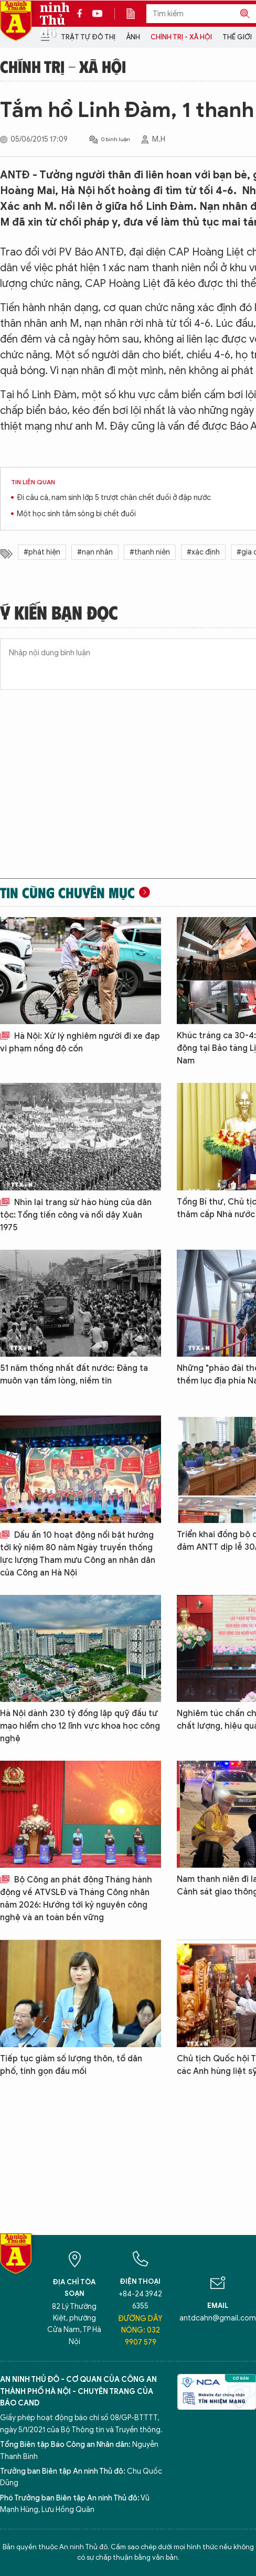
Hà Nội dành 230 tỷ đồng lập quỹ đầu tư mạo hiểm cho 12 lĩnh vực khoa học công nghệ (80, 1726)
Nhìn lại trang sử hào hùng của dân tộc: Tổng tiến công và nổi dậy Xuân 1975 (76, 1215)
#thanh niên (150, 552)
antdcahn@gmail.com (217, 2318)
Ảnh (133, 37)
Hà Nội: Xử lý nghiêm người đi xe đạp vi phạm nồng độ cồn (80, 1042)
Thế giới (237, 37)
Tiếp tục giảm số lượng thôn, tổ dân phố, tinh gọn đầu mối (71, 2065)
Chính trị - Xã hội (181, 37)
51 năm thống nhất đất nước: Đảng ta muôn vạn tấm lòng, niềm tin (74, 1374)
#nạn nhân (95, 552)
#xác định (203, 552)
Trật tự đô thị (88, 37)
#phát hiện (42, 552)
